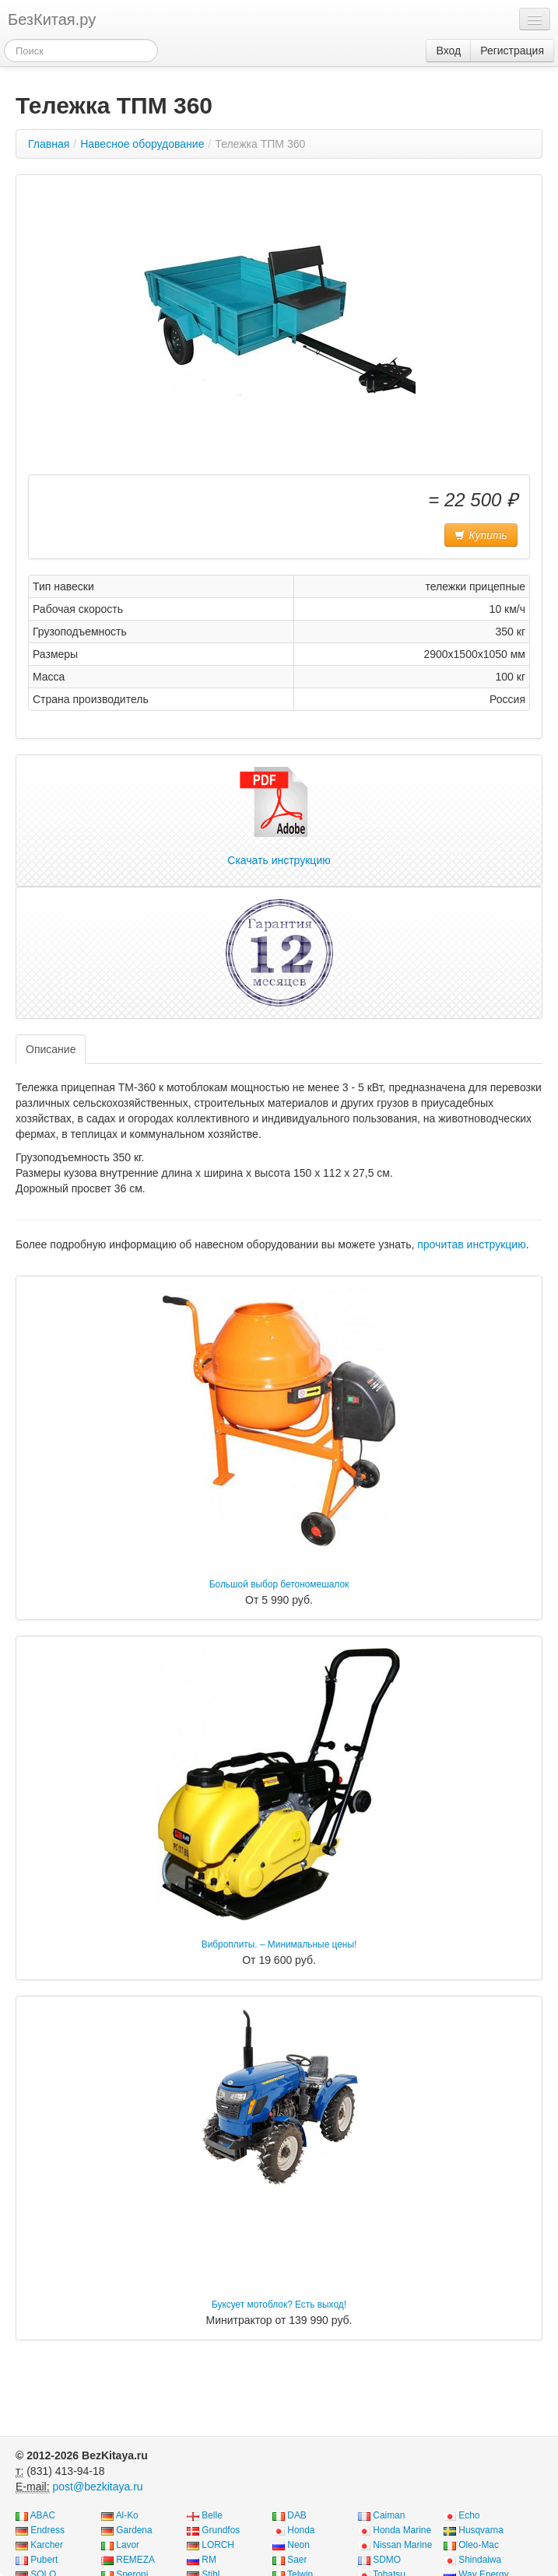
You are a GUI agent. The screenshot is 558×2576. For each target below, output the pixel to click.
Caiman (389, 2515)
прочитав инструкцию (471, 1244)
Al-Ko (127, 2515)
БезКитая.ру (52, 19)
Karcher (46, 2544)
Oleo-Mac (478, 2544)
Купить (480, 535)
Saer (297, 2559)
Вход (448, 50)
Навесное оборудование (142, 144)
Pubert (44, 2559)
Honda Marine (402, 2530)
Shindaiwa (479, 2559)
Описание (50, 1049)
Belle (212, 2515)
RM (209, 2559)
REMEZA (135, 2559)
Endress (47, 2530)
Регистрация (512, 50)
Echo (468, 2515)
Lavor (127, 2544)
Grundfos (221, 2530)
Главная (48, 144)
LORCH (218, 2544)
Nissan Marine (402, 2544)
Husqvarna (481, 2530)
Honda (300, 2530)
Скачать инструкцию (278, 816)
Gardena (134, 2530)
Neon (298, 2544)
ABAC (42, 2515)
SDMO (387, 2559)
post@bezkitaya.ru (97, 2486)
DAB (296, 2515)
